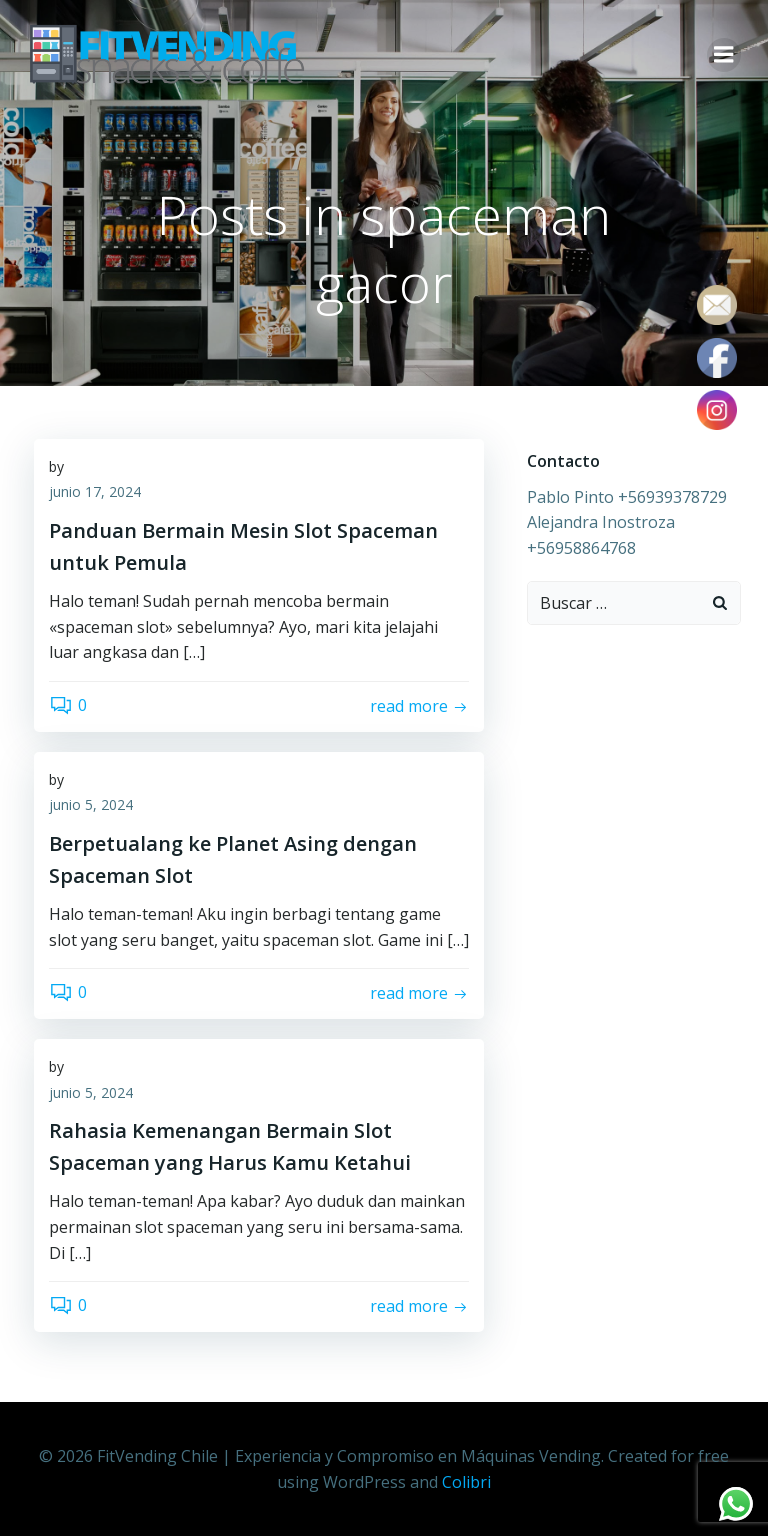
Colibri (466, 1482)
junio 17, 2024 (95, 494)
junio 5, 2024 (91, 807)
